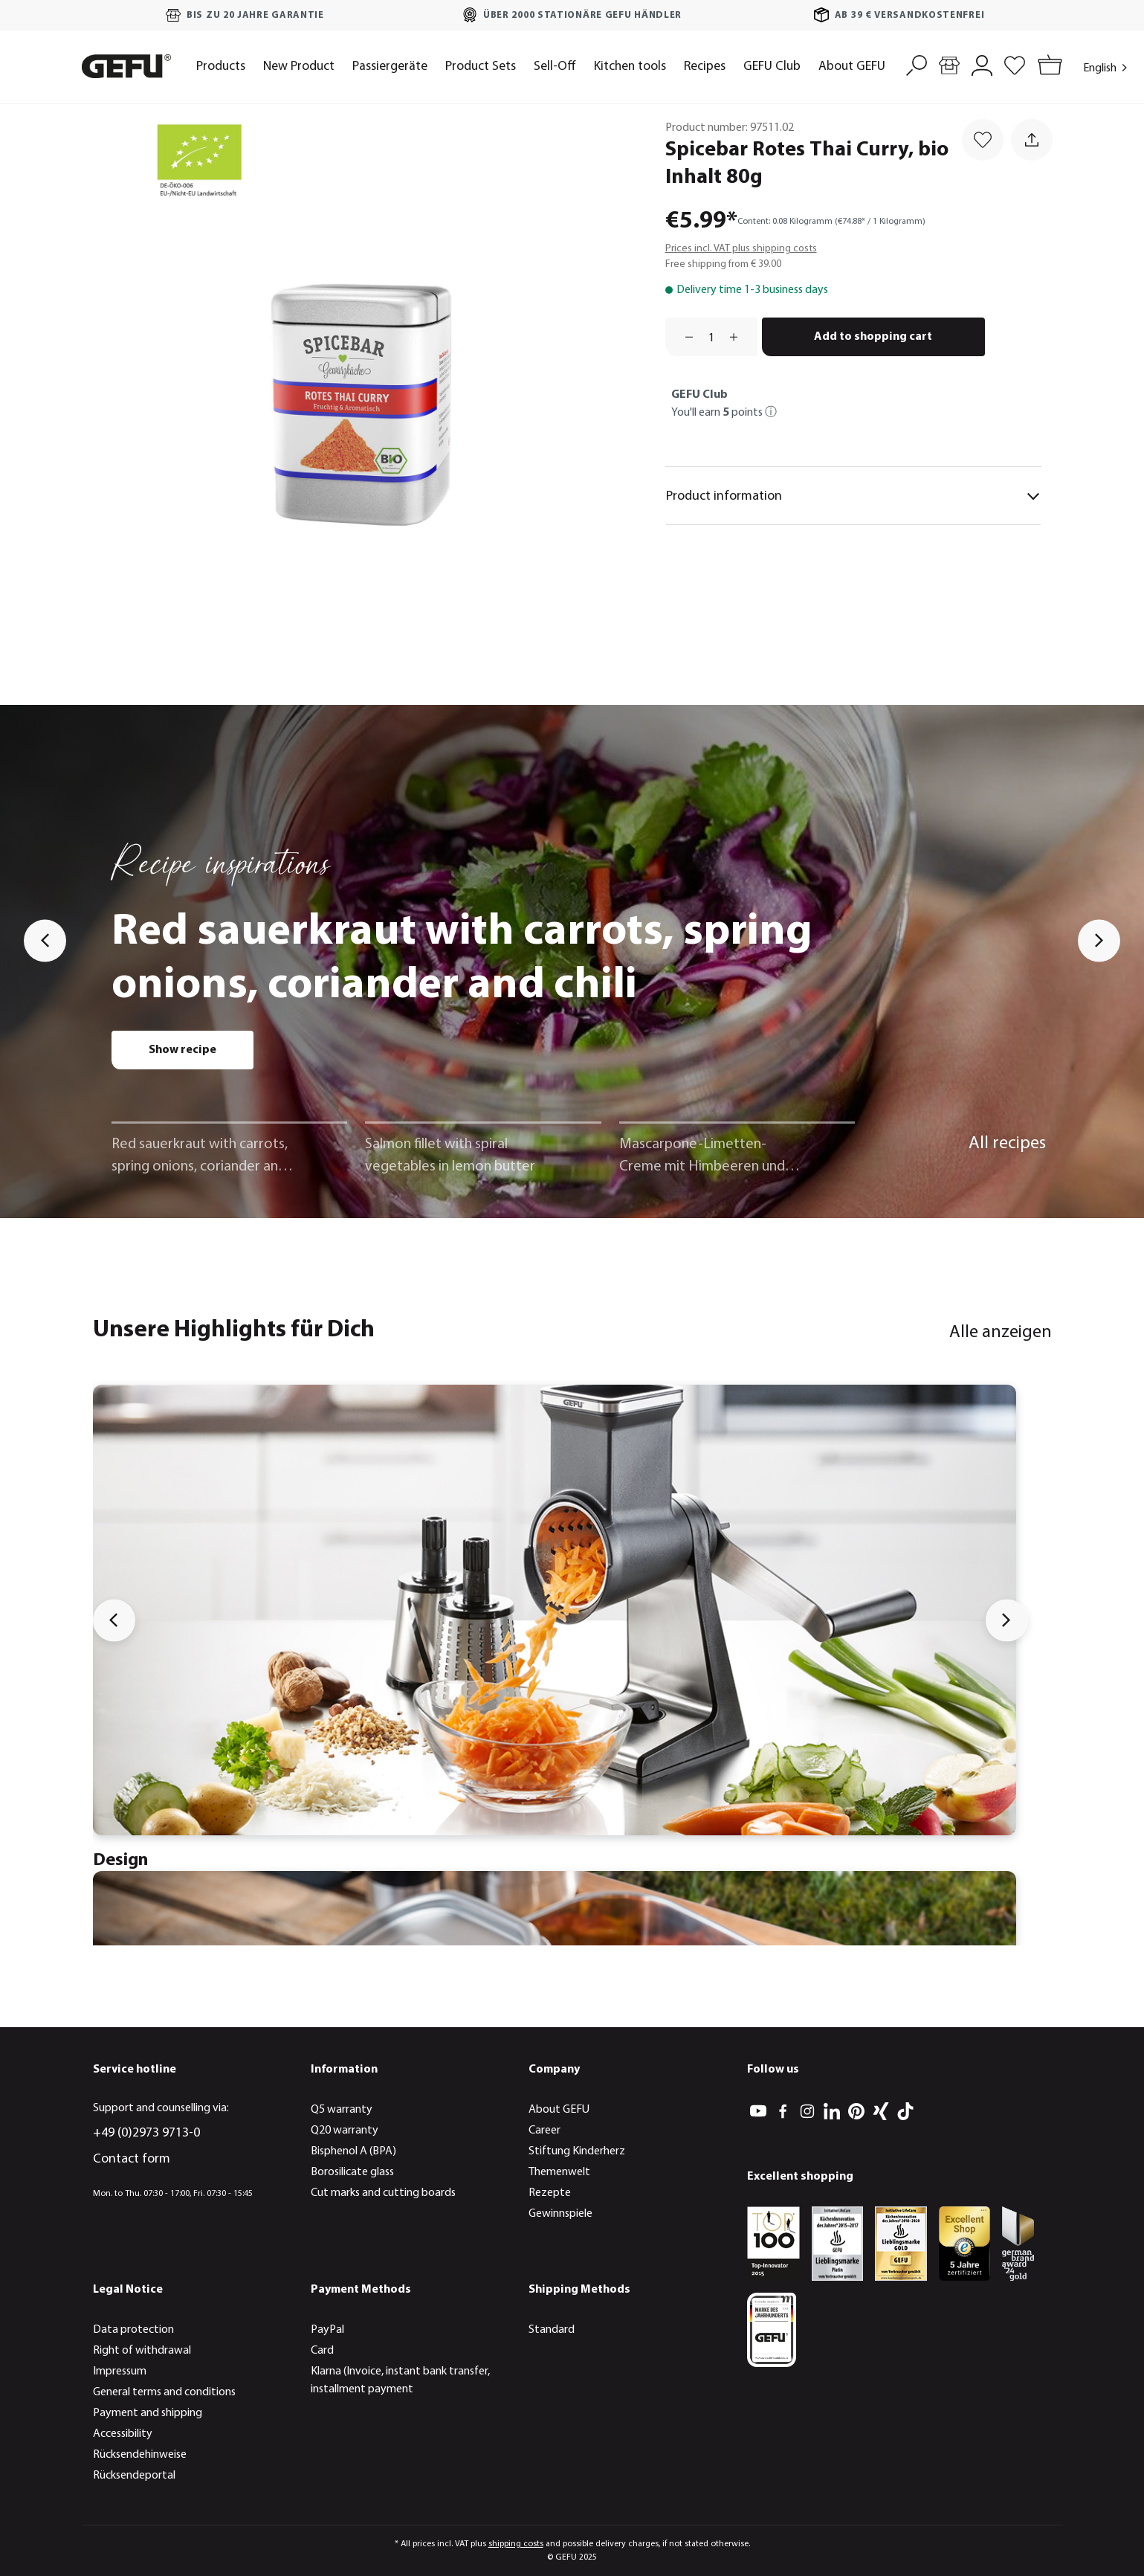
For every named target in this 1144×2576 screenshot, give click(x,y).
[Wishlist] (1014, 64)
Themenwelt (559, 2172)
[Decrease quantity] (683, 337)
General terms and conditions (164, 2392)
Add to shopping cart (873, 337)
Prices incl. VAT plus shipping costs (741, 248)
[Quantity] (711, 337)
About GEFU (559, 2110)
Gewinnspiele (560, 2214)
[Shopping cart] (1047, 66)
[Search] (916, 64)
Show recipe (182, 1050)
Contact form (131, 2159)
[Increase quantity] (738, 337)
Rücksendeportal (134, 2476)
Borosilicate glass (352, 2172)
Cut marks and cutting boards (383, 2193)
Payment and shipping (147, 2413)
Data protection (133, 2330)
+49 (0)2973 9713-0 (146, 2133)
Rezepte (550, 2193)
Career (544, 2131)
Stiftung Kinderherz (577, 2151)
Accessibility (122, 2434)
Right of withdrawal (142, 2351)
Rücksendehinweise (140, 2455)
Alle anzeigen (1000, 1333)
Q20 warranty (344, 2131)
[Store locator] (949, 64)
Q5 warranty (341, 2110)
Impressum (119, 2371)
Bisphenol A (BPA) (353, 2151)
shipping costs (515, 2544)
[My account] (982, 64)
